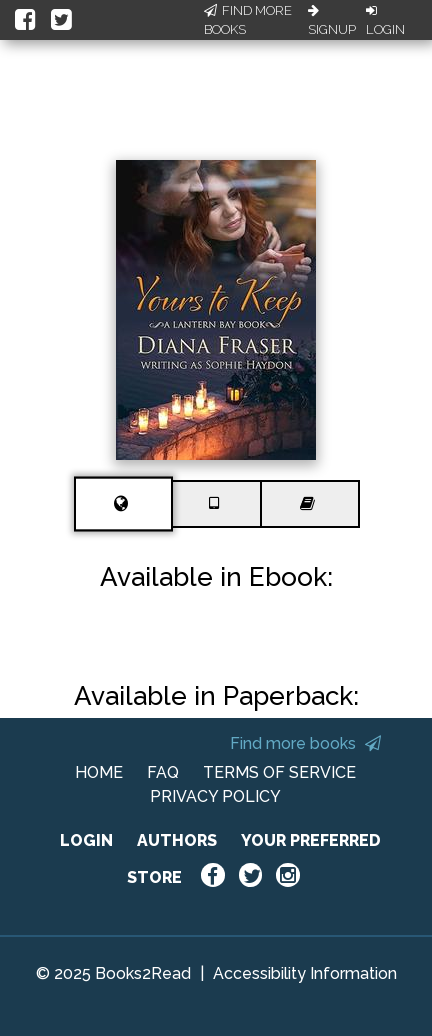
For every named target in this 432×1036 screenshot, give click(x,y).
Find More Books (248, 20)
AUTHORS (177, 840)
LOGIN (86, 840)
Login (385, 21)
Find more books (305, 743)
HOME (99, 772)
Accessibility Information (305, 973)
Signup (332, 21)
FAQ (163, 772)
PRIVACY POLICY (215, 796)
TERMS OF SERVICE (279, 772)
